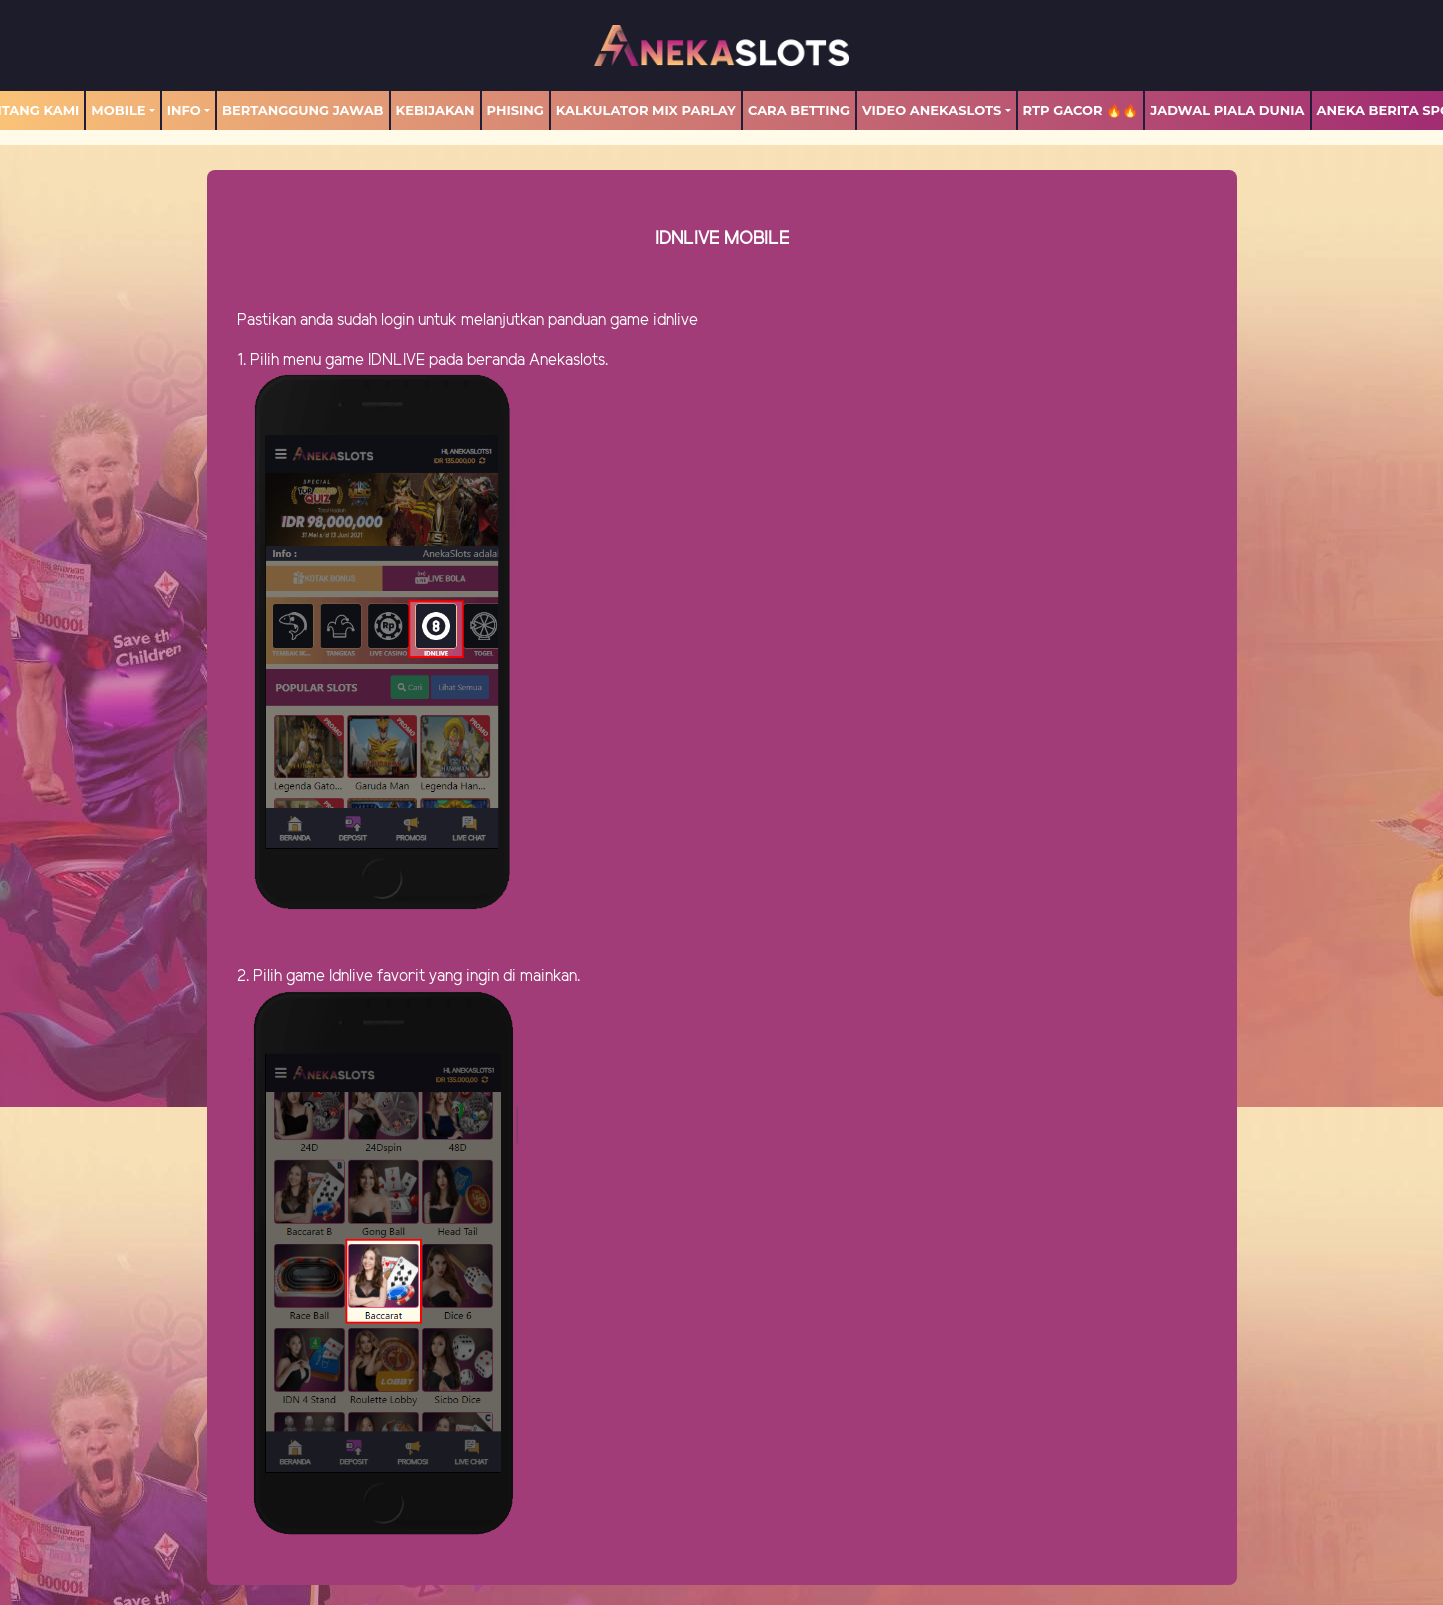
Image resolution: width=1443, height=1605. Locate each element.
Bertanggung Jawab (302, 110)
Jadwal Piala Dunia (1227, 110)
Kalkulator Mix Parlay (646, 110)
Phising (515, 110)
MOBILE (118, 110)
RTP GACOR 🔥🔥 (1081, 110)
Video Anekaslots (931, 110)
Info (184, 110)
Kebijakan (435, 110)
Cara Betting (799, 110)
